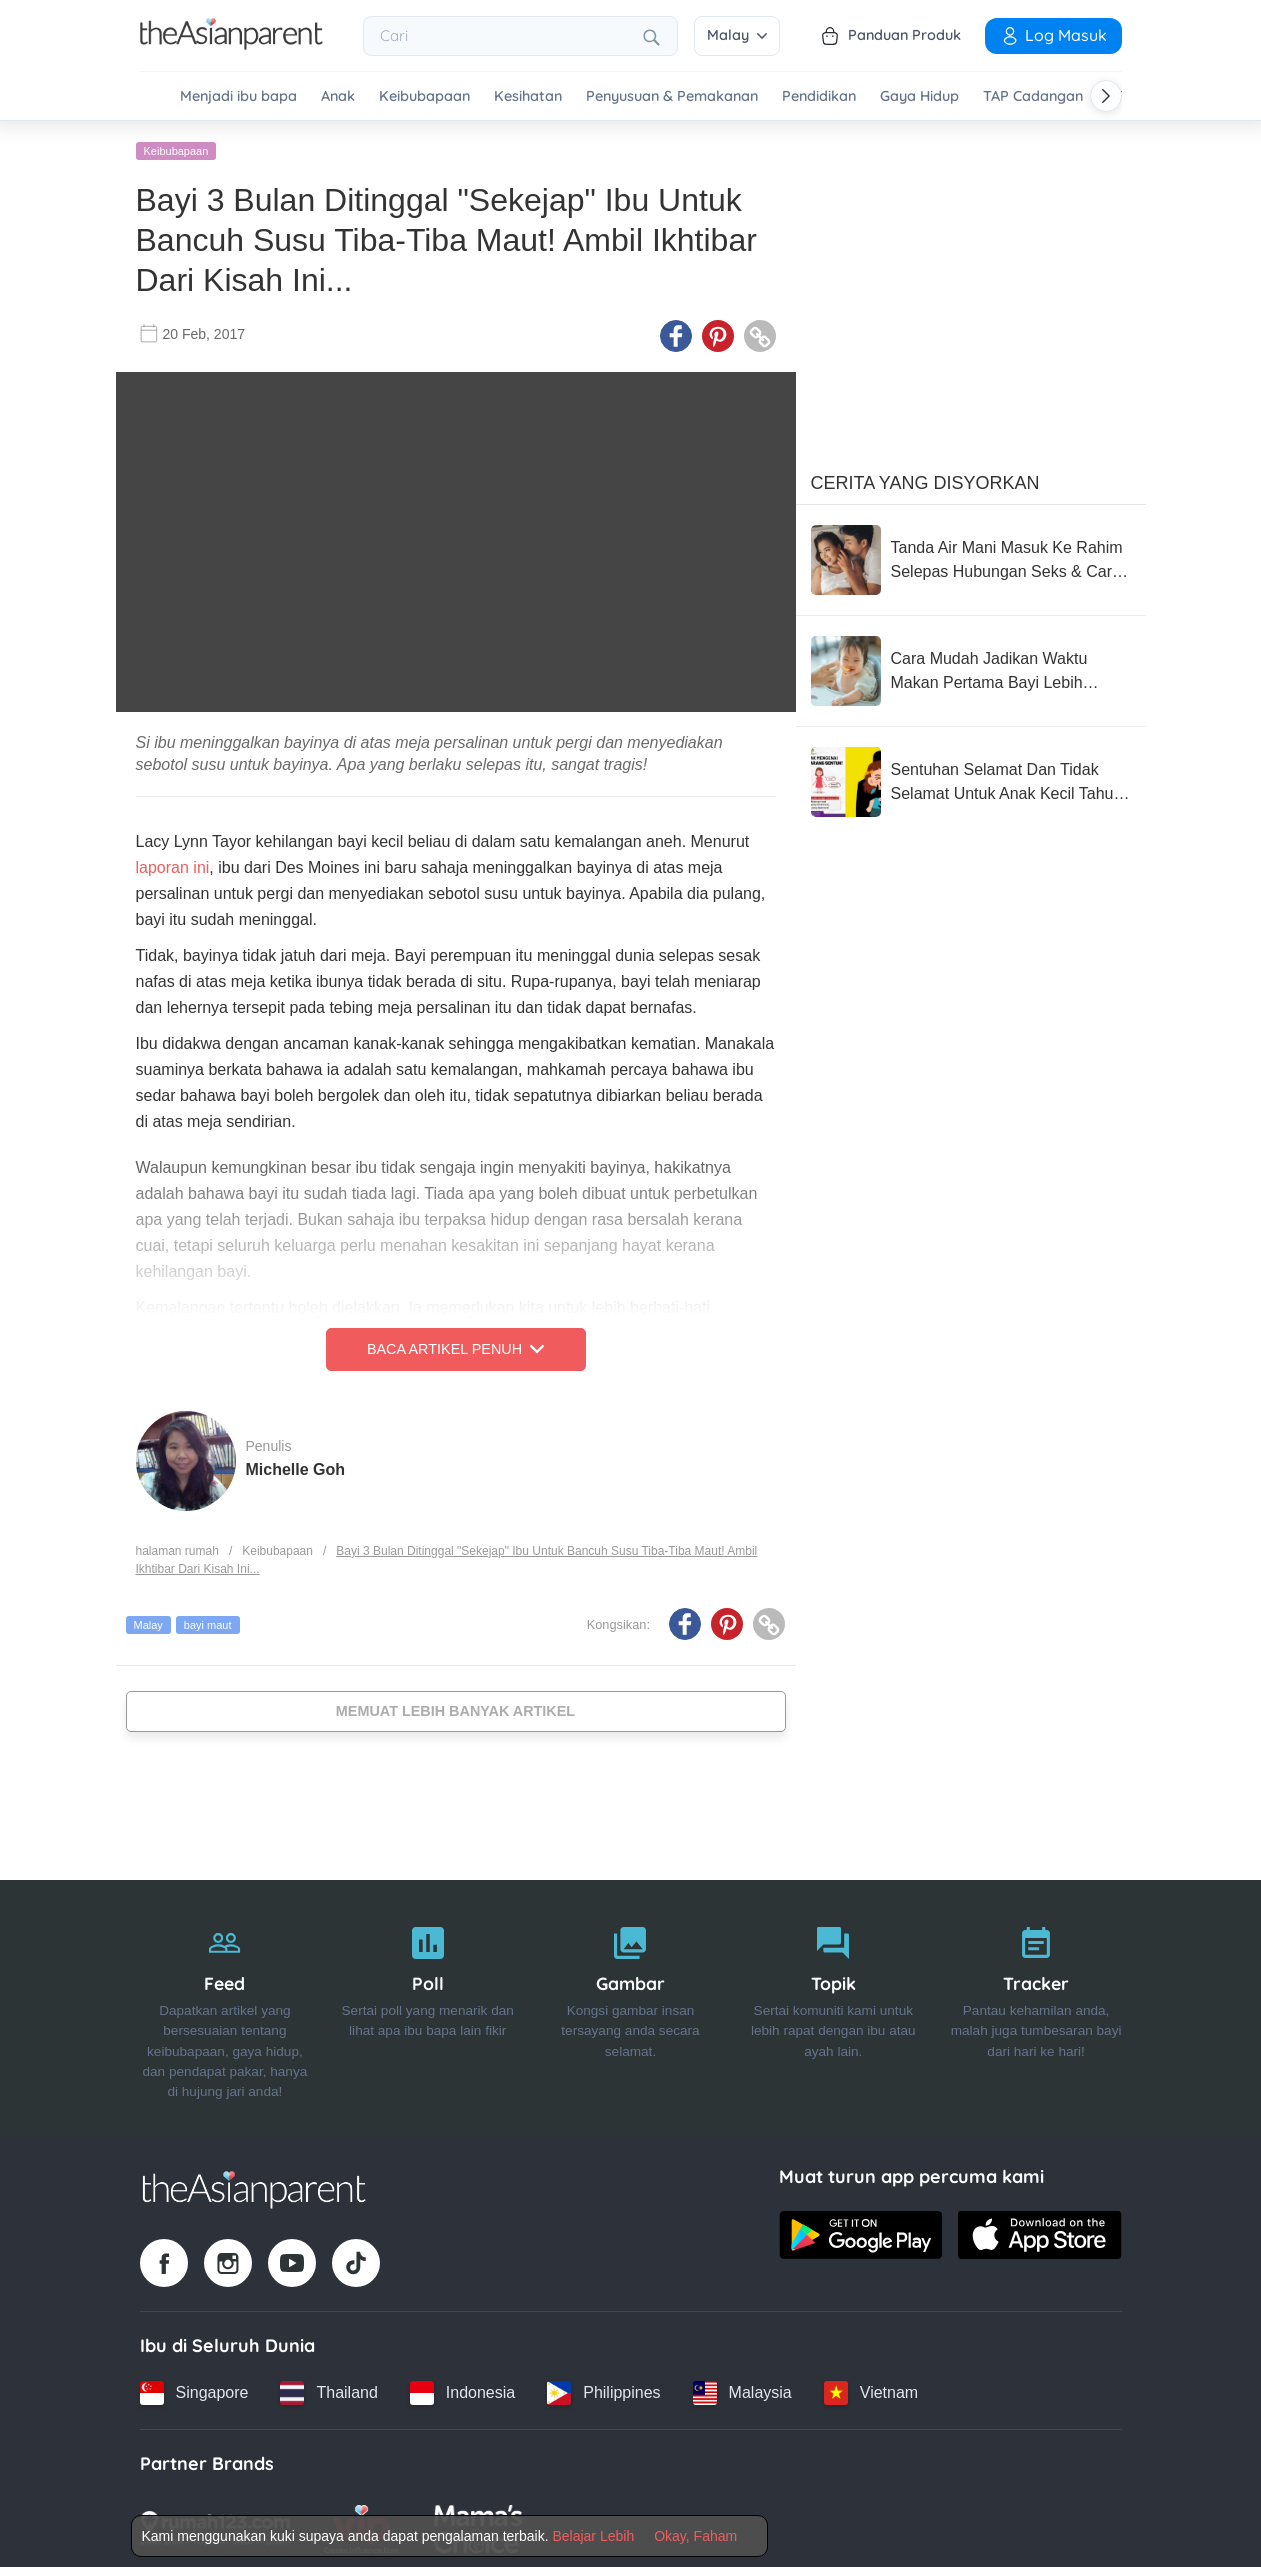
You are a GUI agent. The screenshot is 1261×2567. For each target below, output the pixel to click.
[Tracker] (1036, 2004)
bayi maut (208, 1621)
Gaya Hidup (919, 96)
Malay (737, 35)
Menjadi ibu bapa (238, 96)
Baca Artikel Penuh (455, 1346)
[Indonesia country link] (462, 2389)
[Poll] (427, 2004)
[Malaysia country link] (742, 2389)
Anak (338, 96)
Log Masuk (1053, 35)
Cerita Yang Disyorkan (925, 479)
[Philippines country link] (603, 2389)
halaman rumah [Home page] (177, 1547)
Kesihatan (528, 96)
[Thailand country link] (328, 2389)
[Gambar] (630, 2004)
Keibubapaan (424, 96)
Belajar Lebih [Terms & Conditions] (593, 2536)
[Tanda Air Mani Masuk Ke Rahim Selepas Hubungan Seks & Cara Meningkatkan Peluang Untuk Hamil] (971, 556)
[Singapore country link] (194, 2389)
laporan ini (173, 864)
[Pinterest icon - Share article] (718, 333)
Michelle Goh (296, 1465)
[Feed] (225, 2004)
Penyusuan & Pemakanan (672, 96)
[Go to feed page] (231, 44)
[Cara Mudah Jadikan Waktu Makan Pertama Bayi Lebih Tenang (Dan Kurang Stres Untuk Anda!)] (971, 667)
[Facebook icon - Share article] (676, 333)
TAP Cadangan (1033, 96)
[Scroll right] (1106, 96)
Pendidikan (819, 96)
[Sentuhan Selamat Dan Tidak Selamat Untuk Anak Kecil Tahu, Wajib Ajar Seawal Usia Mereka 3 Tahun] (971, 778)
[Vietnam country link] (871, 2389)
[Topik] (833, 2004)
